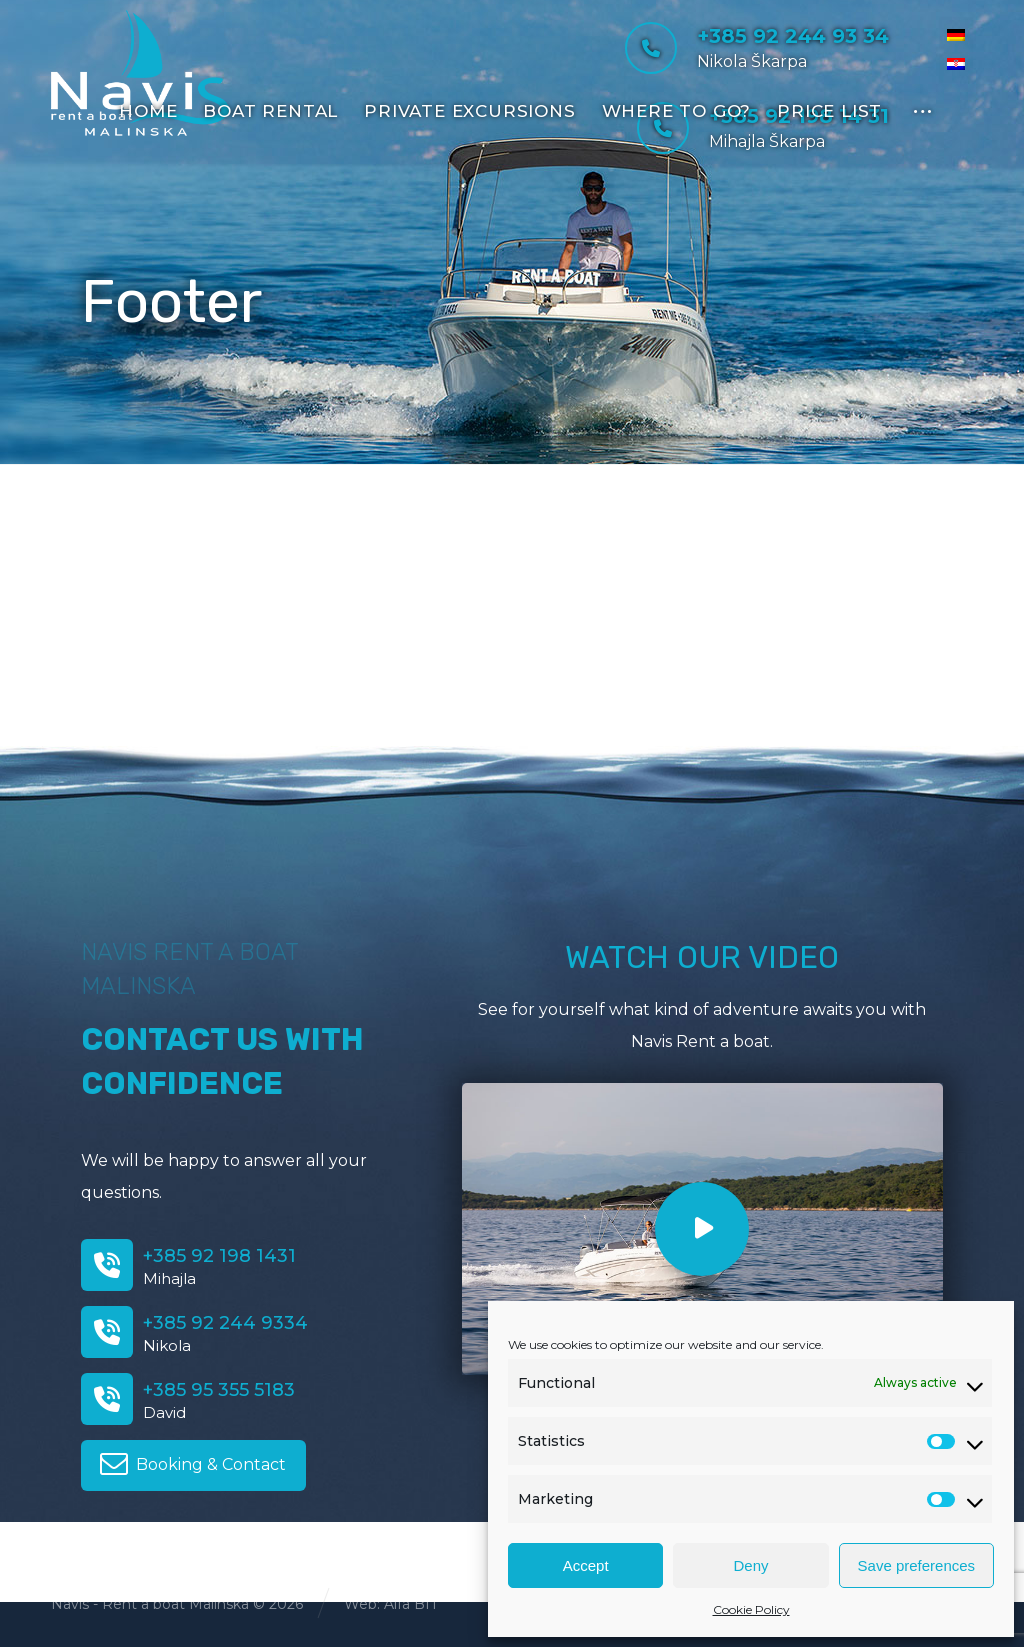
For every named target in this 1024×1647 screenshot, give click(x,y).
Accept (586, 1565)
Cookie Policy (751, 1609)
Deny (750, 1565)
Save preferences (917, 1565)
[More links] (922, 108)
